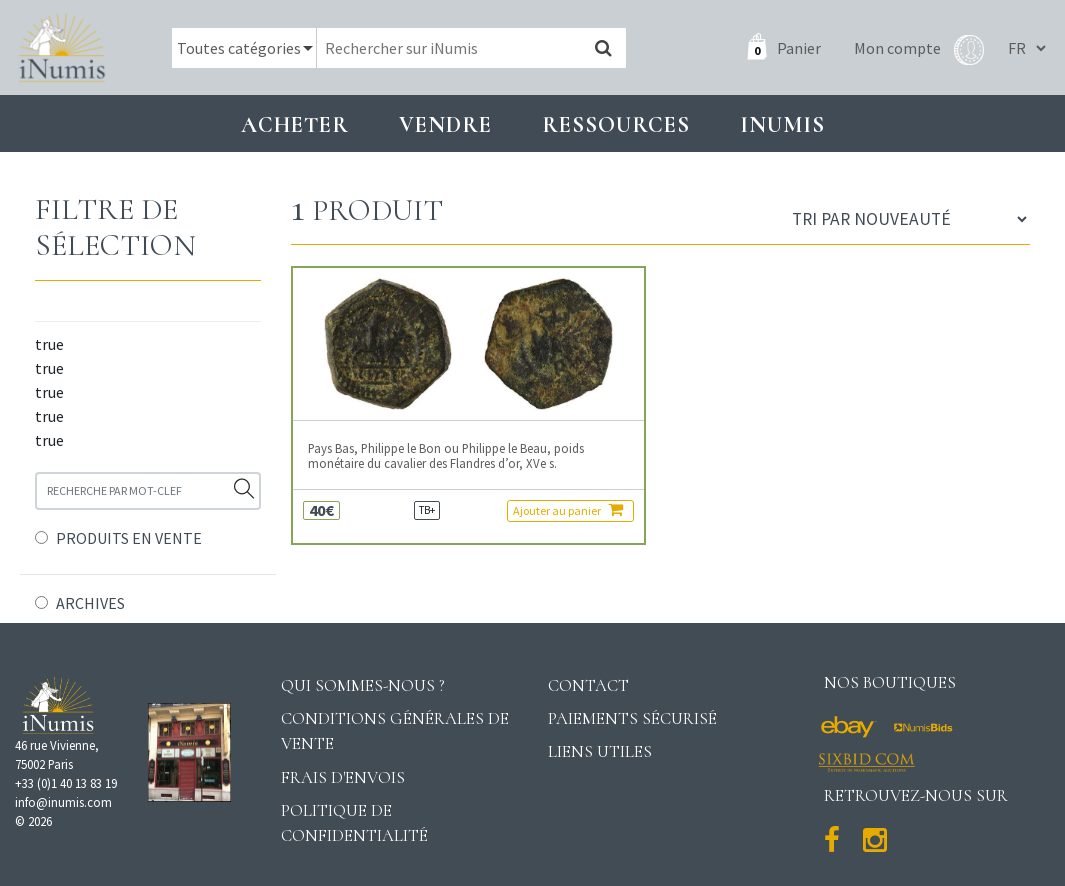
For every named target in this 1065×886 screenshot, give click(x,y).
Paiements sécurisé (632, 718)
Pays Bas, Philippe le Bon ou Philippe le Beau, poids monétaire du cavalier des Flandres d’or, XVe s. (446, 456)
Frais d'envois (343, 777)
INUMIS (782, 124)
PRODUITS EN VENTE (129, 538)
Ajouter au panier (568, 509)
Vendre (445, 124)
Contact (588, 685)
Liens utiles (600, 751)
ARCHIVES (90, 603)
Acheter (295, 124)
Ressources (616, 124)
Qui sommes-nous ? (363, 685)
